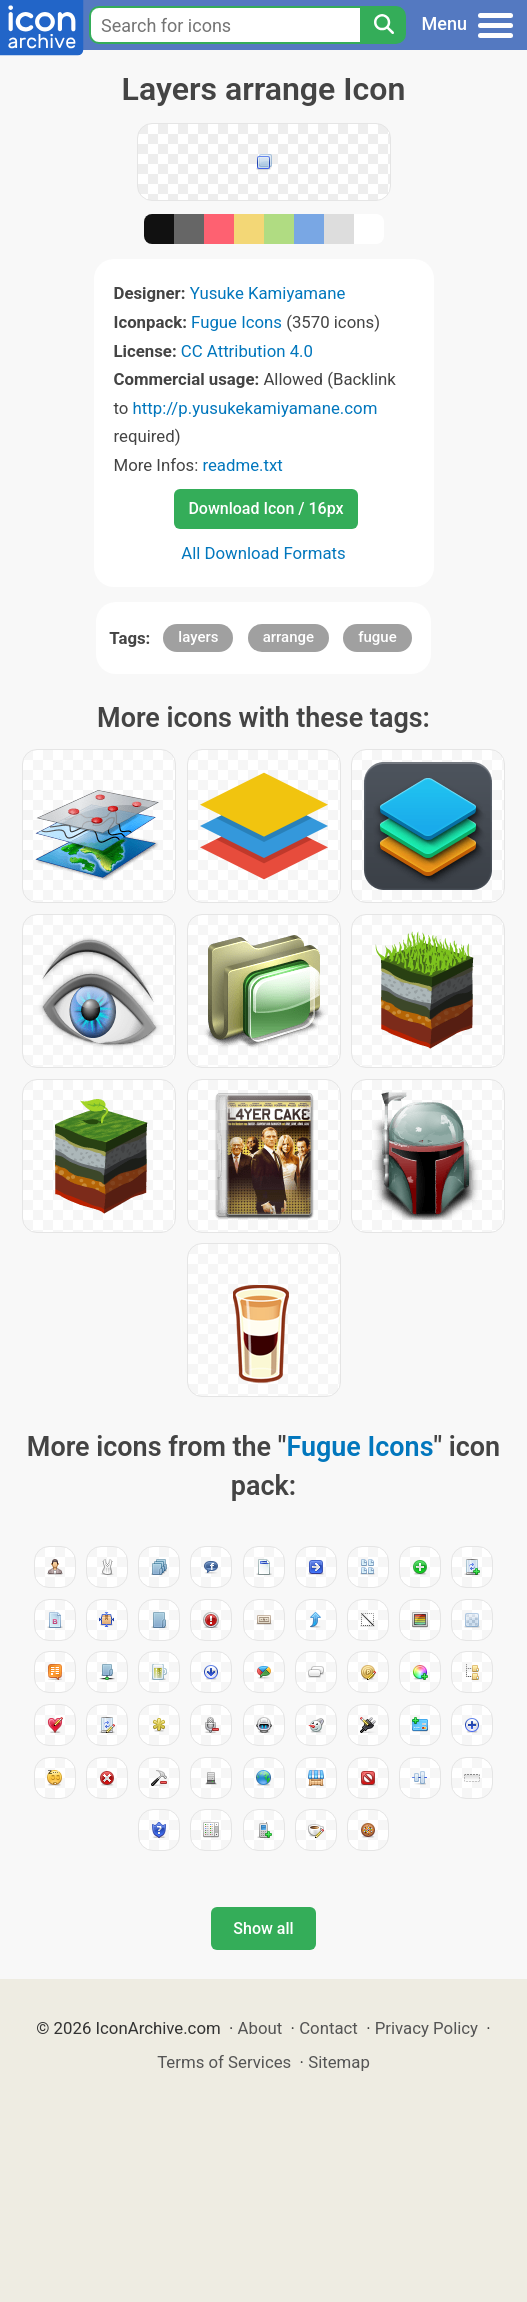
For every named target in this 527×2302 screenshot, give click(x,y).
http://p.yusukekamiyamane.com (255, 408)
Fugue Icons (236, 322)
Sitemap (339, 2062)
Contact (328, 2028)
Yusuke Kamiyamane (268, 293)
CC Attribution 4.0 (247, 351)
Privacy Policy (426, 2028)
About (260, 2028)
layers (198, 637)
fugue (377, 637)
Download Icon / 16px (265, 508)
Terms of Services (224, 2062)
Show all (263, 1928)
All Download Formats (263, 553)
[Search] (383, 25)
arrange (288, 637)
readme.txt (242, 465)
